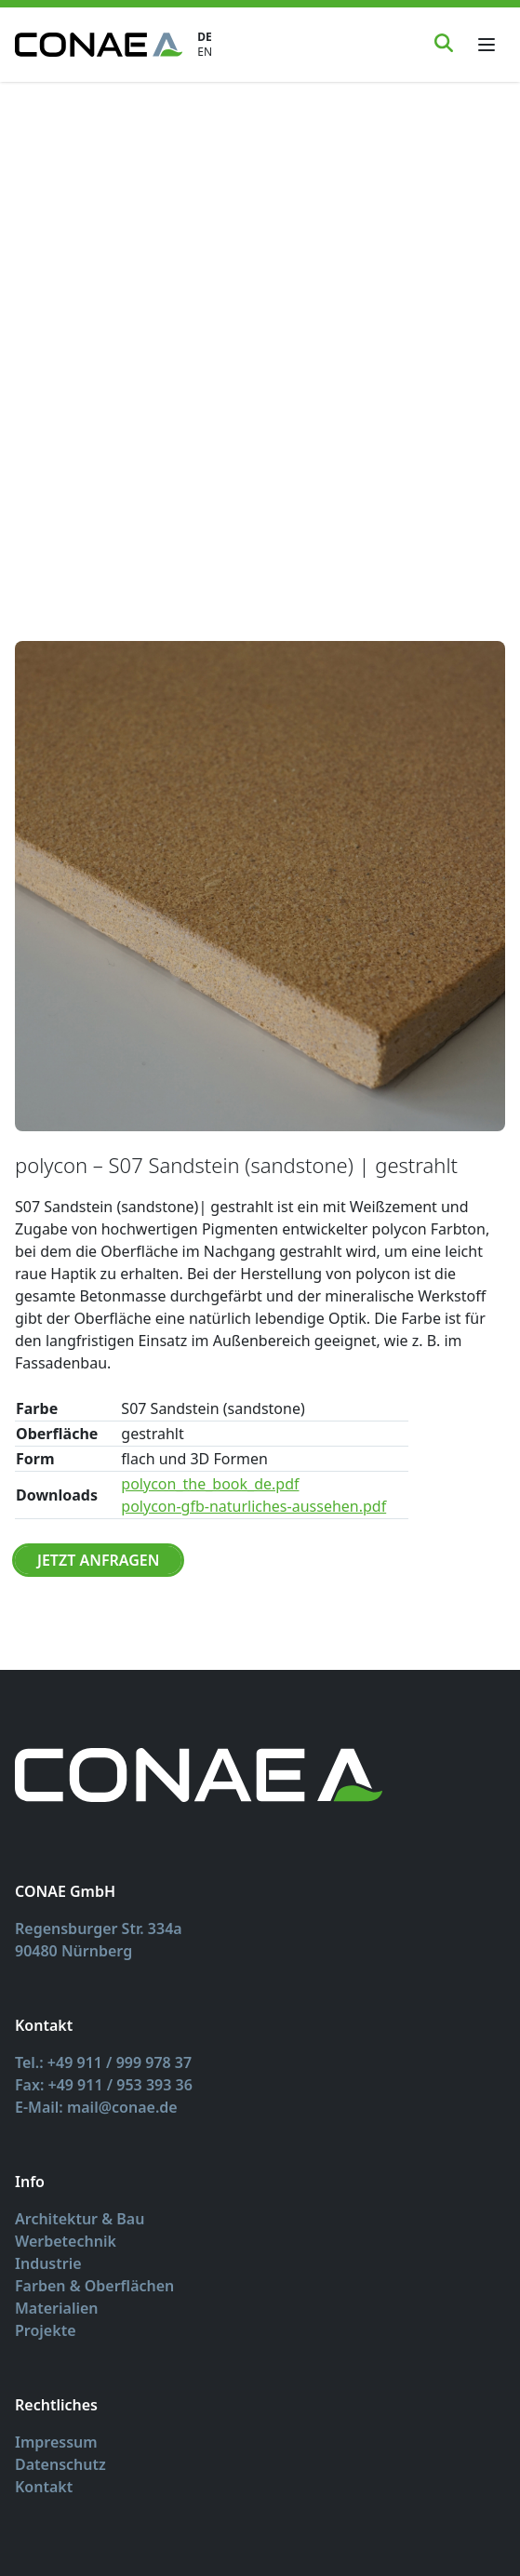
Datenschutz (60, 2464)
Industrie (48, 2263)
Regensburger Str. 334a (98, 1928)
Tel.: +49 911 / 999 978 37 (103, 2062)
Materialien (57, 2308)
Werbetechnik (65, 2241)
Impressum (56, 2442)
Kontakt (44, 2486)
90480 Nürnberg (73, 1951)
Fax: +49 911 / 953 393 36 (104, 2085)
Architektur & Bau (79, 2219)
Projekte (45, 2330)
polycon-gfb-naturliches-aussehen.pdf (253, 1506)
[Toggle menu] (486, 44)
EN (204, 52)
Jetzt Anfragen (98, 1560)
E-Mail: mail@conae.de (96, 2107)
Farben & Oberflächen (94, 2286)
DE (204, 37)
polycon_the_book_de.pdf (210, 1484)
